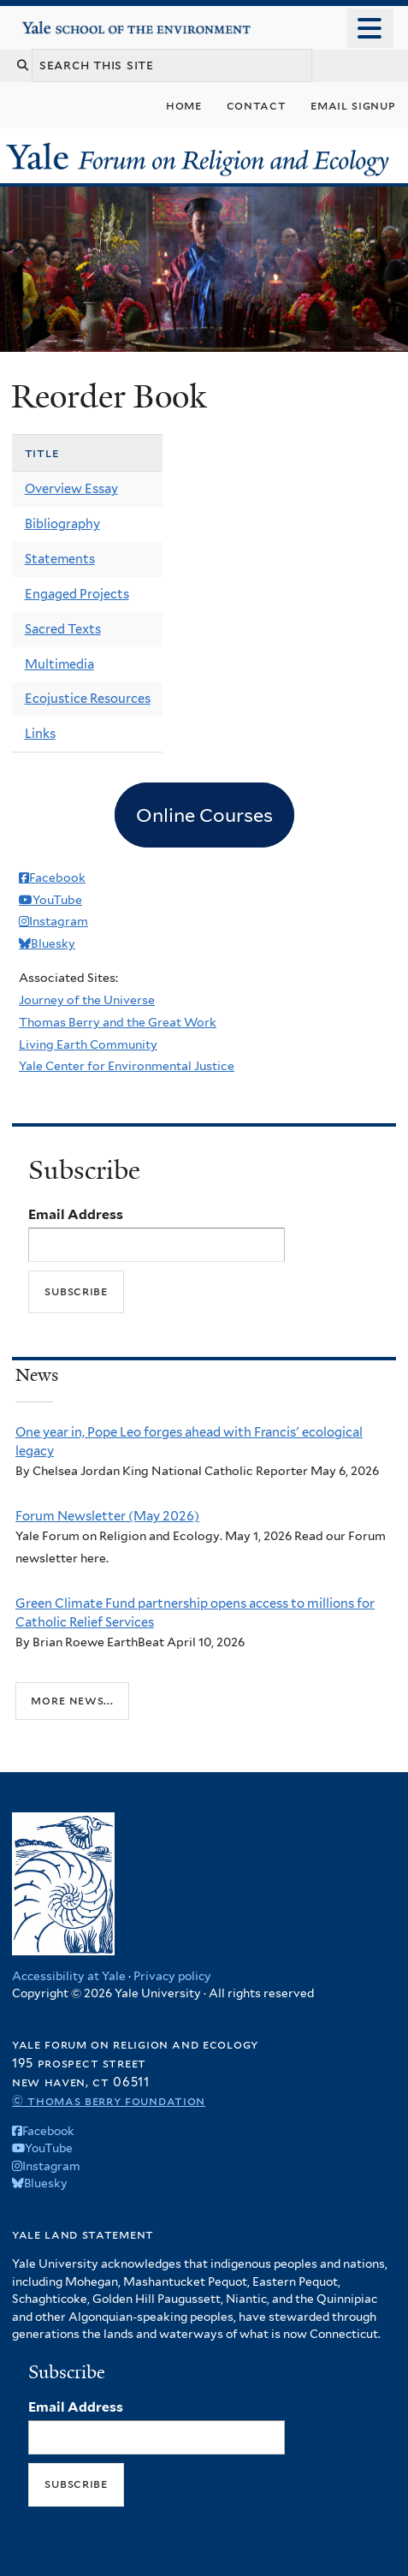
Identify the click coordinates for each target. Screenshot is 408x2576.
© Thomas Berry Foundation (108, 2100)
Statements (60, 559)
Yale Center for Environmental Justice (126, 1066)
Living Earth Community (88, 1044)
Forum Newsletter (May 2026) (107, 1516)
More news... (72, 1700)
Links (40, 733)
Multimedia (59, 664)
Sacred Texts (63, 629)
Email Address (75, 1214)
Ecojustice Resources (88, 698)
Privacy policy (172, 1976)
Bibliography (62, 524)
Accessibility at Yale (69, 1976)
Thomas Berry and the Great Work (117, 1022)
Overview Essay (71, 489)
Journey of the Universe (87, 1000)
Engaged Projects (77, 594)
